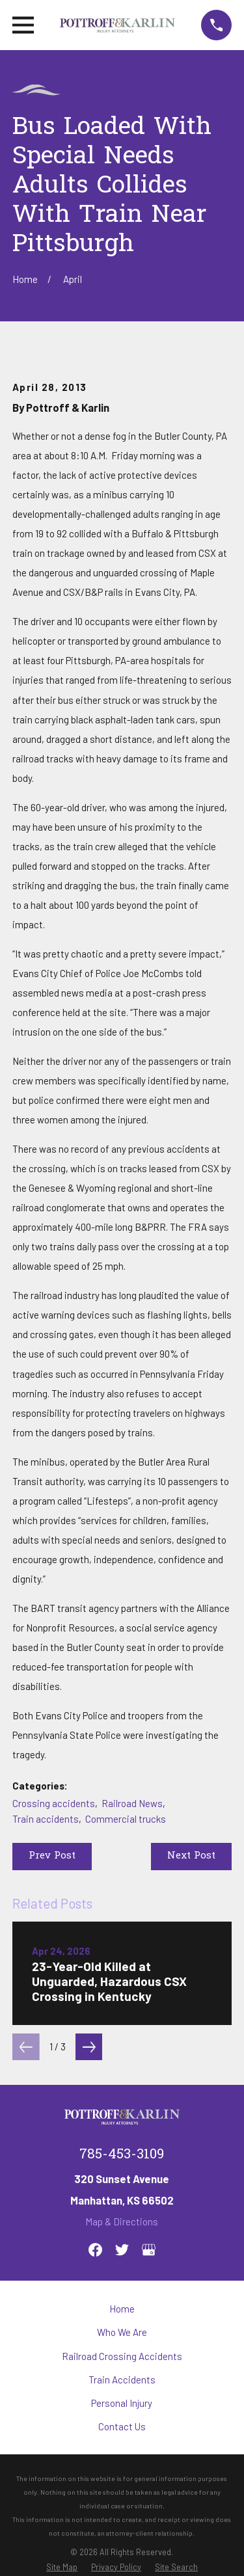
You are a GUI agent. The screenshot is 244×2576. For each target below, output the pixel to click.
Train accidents (45, 1819)
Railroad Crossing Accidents (122, 2356)
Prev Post (52, 1856)
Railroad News (132, 1803)
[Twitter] (122, 2250)
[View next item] (89, 2047)
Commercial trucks (125, 1819)
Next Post (191, 1856)
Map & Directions (121, 2221)
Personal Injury (121, 2403)
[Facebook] (95, 2250)
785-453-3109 (121, 2155)
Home (122, 2308)
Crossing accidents (53, 1803)
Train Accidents (122, 2379)
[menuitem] (61, 2566)
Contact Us (122, 2426)
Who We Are (122, 2332)
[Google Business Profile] (149, 2250)
